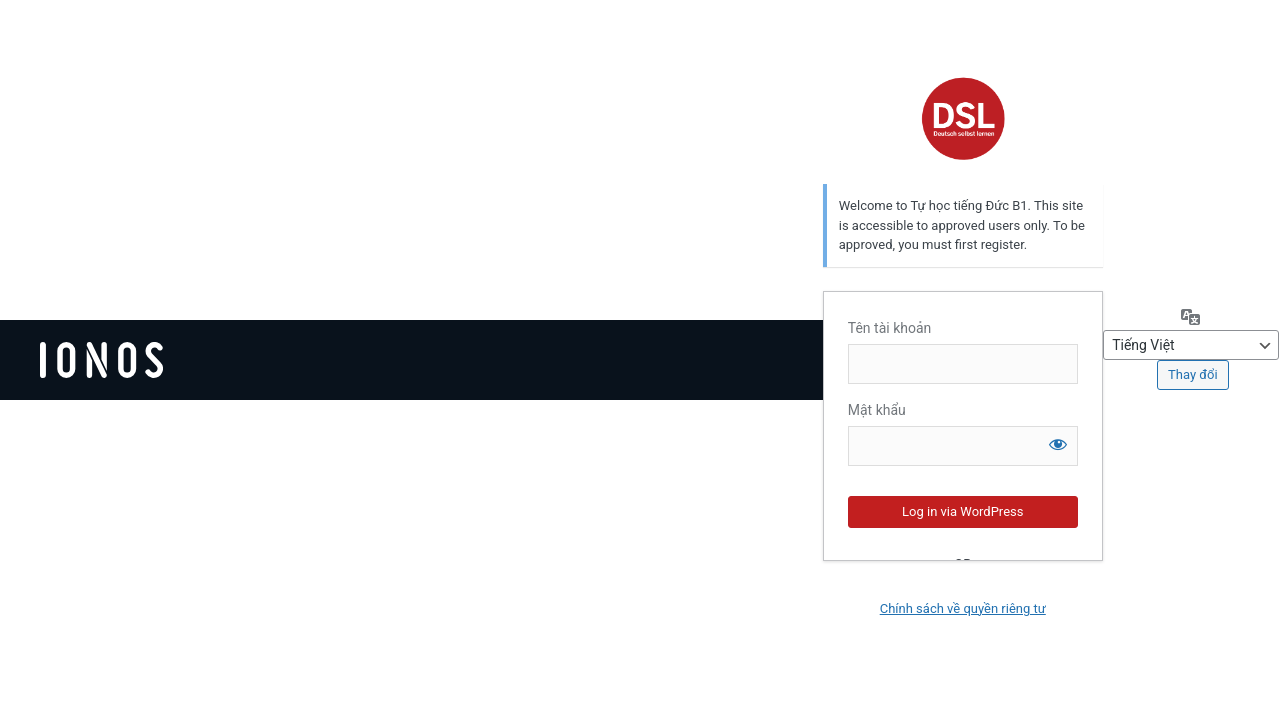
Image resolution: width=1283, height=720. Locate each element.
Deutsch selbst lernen (963, 118)
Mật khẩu (877, 410)
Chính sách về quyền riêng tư (963, 608)
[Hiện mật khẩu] (1058, 444)
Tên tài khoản (890, 328)
